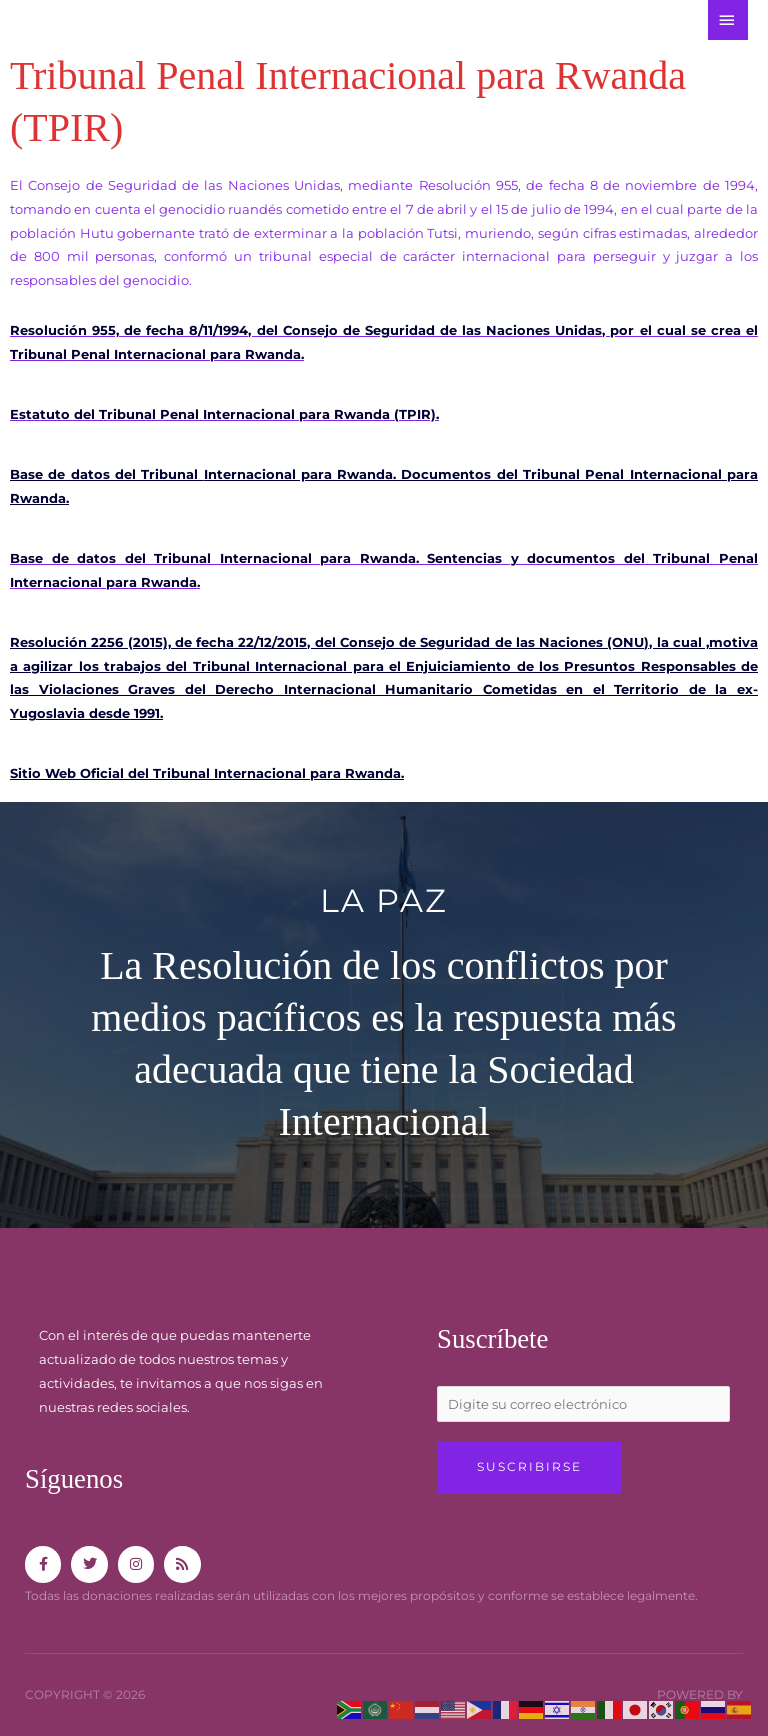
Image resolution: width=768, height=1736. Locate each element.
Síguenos (75, 1479)
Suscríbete (494, 1339)
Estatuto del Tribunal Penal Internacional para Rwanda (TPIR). (224, 414)
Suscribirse (529, 1467)
